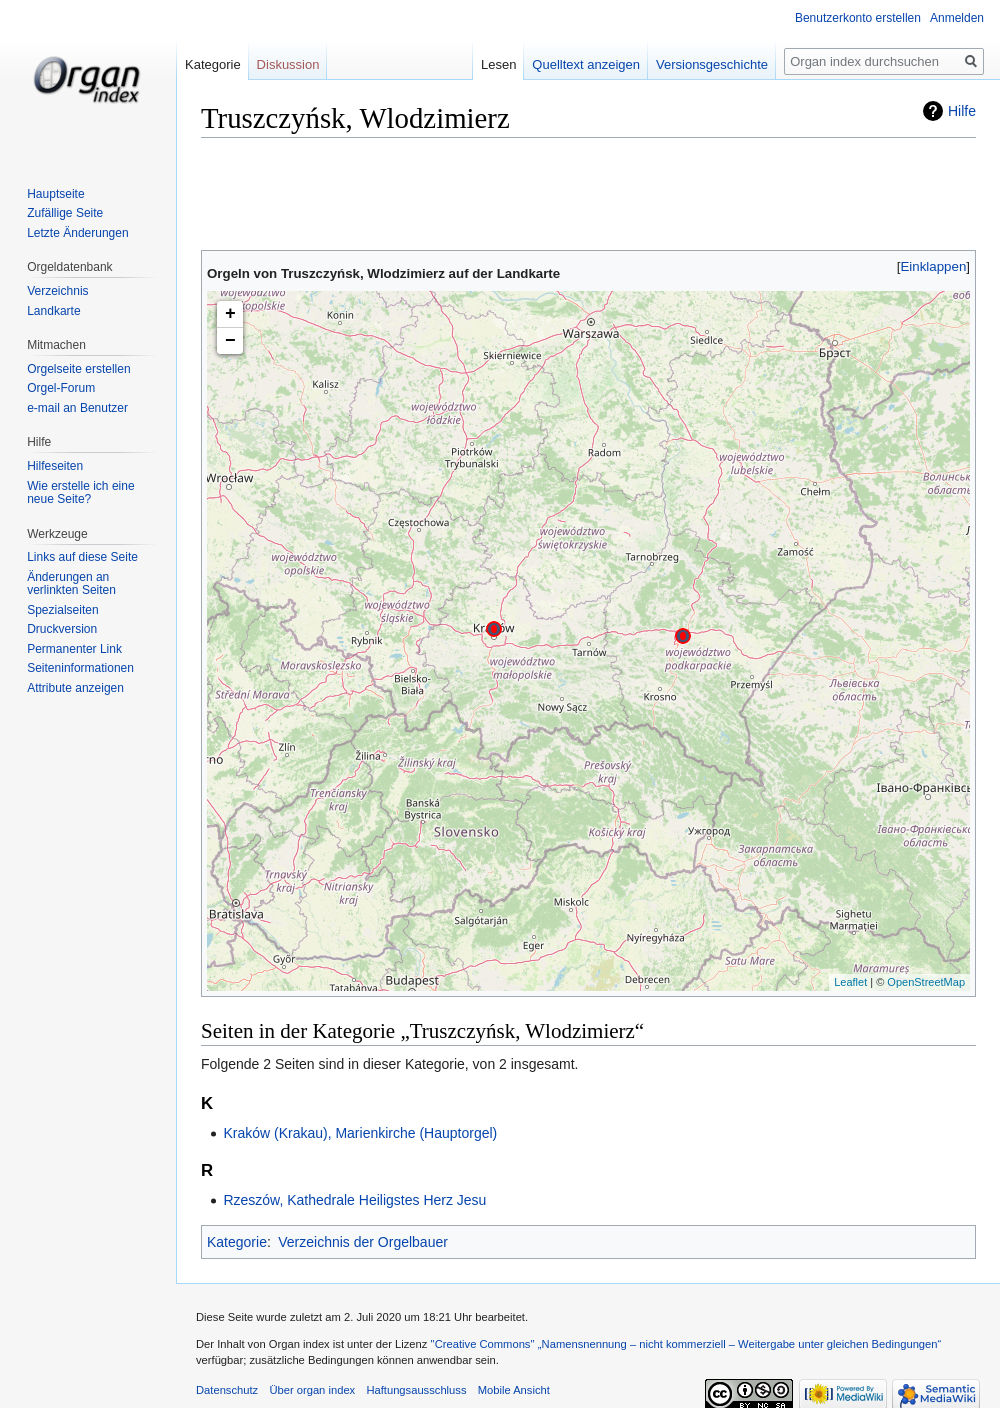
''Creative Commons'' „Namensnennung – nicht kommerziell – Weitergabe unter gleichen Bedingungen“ (685, 1344)
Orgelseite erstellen (78, 369)
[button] (933, 266)
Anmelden (957, 18)
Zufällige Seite (65, 213)
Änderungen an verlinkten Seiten (71, 584)
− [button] (230, 341)
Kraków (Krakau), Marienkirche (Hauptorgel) (360, 1133)
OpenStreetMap (926, 982)
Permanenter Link (74, 649)
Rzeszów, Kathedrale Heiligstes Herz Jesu (354, 1200)
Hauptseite (55, 194)
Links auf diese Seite (82, 557)
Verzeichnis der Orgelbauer (363, 1242)
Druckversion (62, 629)
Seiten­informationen (80, 668)
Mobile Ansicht (514, 1390)
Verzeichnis (57, 291)
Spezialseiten (62, 610)
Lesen (498, 64)
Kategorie (237, 1242)
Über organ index (312, 1390)
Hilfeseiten (55, 466)
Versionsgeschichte (712, 64)
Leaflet (850, 982)
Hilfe (962, 111)
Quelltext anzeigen (586, 64)
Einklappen (934, 266)
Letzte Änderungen (77, 233)
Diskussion (288, 64)
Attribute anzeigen (75, 688)
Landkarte (53, 311)
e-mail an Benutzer (77, 408)
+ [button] (230, 314)
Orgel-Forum (61, 388)
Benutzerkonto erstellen (858, 18)
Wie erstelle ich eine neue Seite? (80, 493)
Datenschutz (227, 1390)
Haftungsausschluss (416, 1390)
